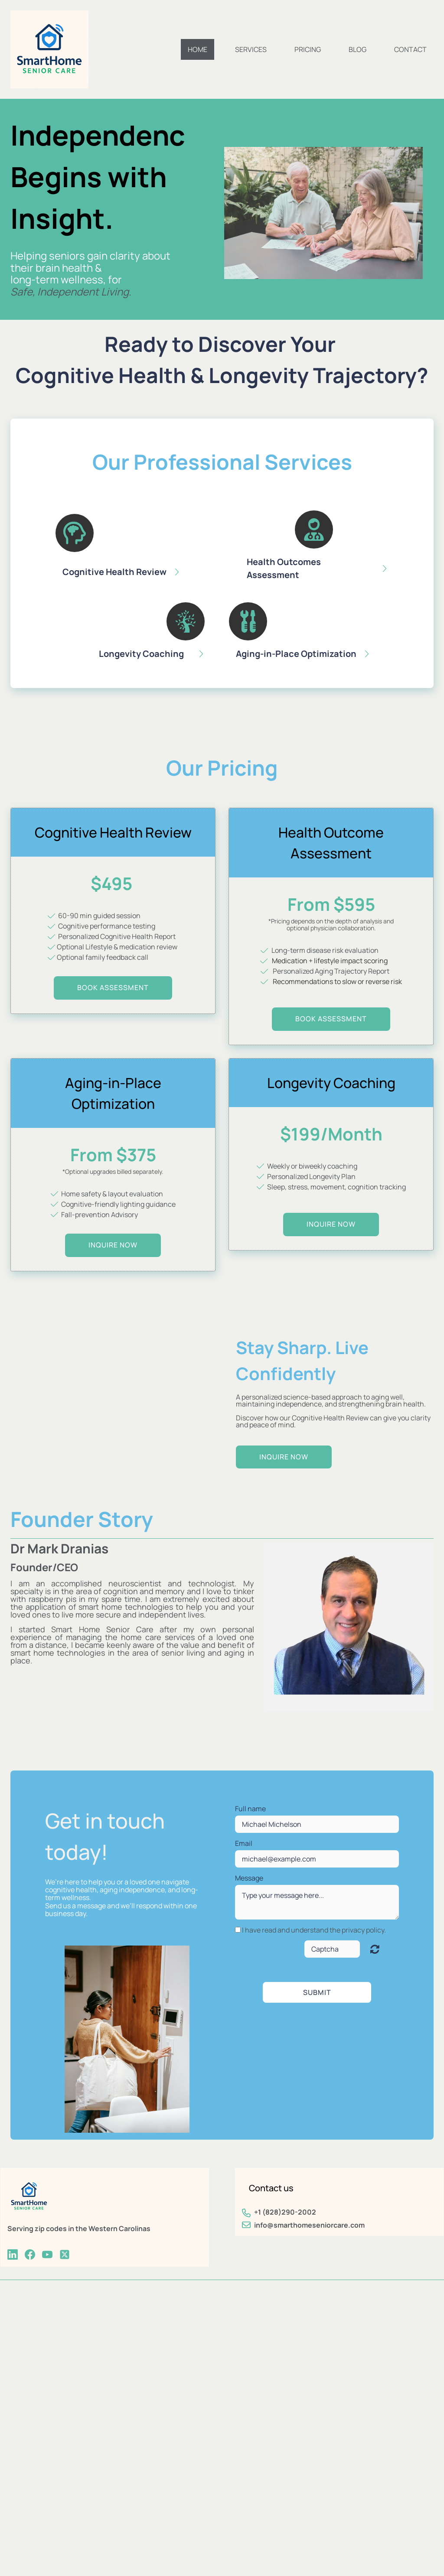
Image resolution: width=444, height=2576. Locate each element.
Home (197, 49)
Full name (250, 1808)
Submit (317, 1992)
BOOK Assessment (331, 1018)
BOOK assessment (113, 987)
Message (249, 1877)
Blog (357, 49)
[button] (130, 549)
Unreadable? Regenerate (374, 1949)
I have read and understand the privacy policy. (314, 1930)
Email (243, 1843)
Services (251, 49)
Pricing (307, 49)
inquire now (112, 1245)
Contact (410, 49)
